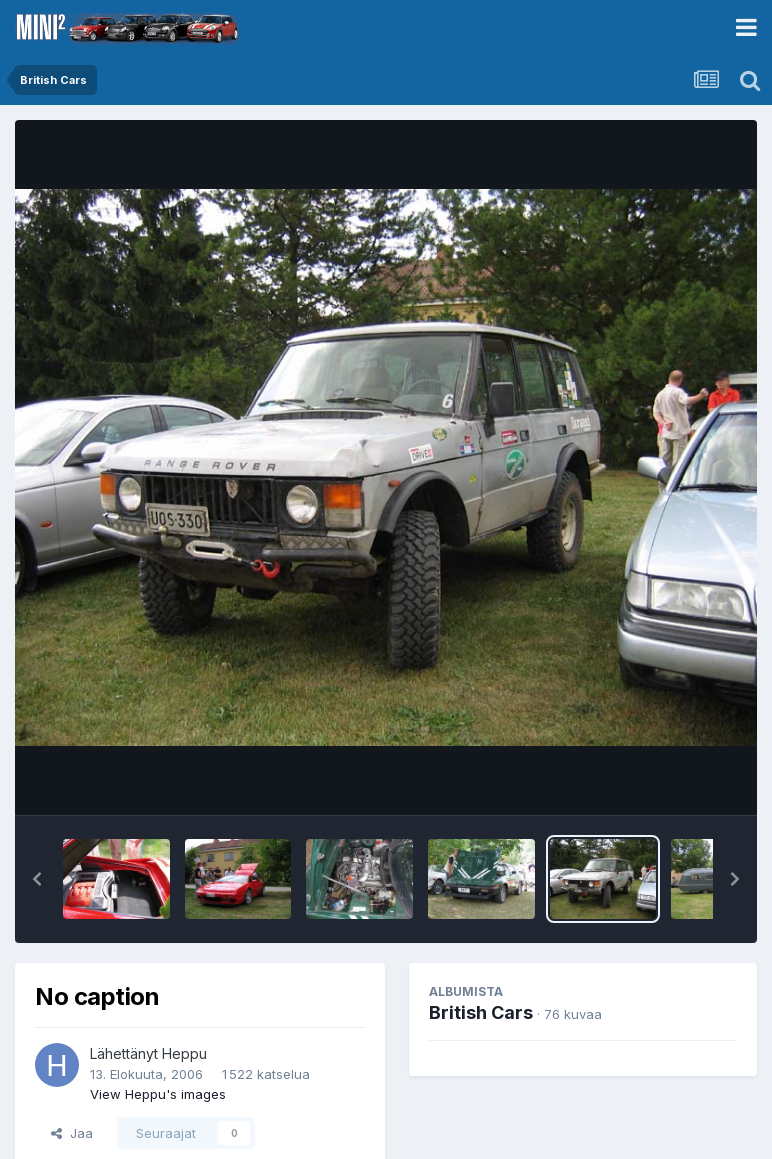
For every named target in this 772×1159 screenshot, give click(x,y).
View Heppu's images (158, 1094)
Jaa (72, 1133)
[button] (37, 879)
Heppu (184, 1053)
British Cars (481, 1012)
